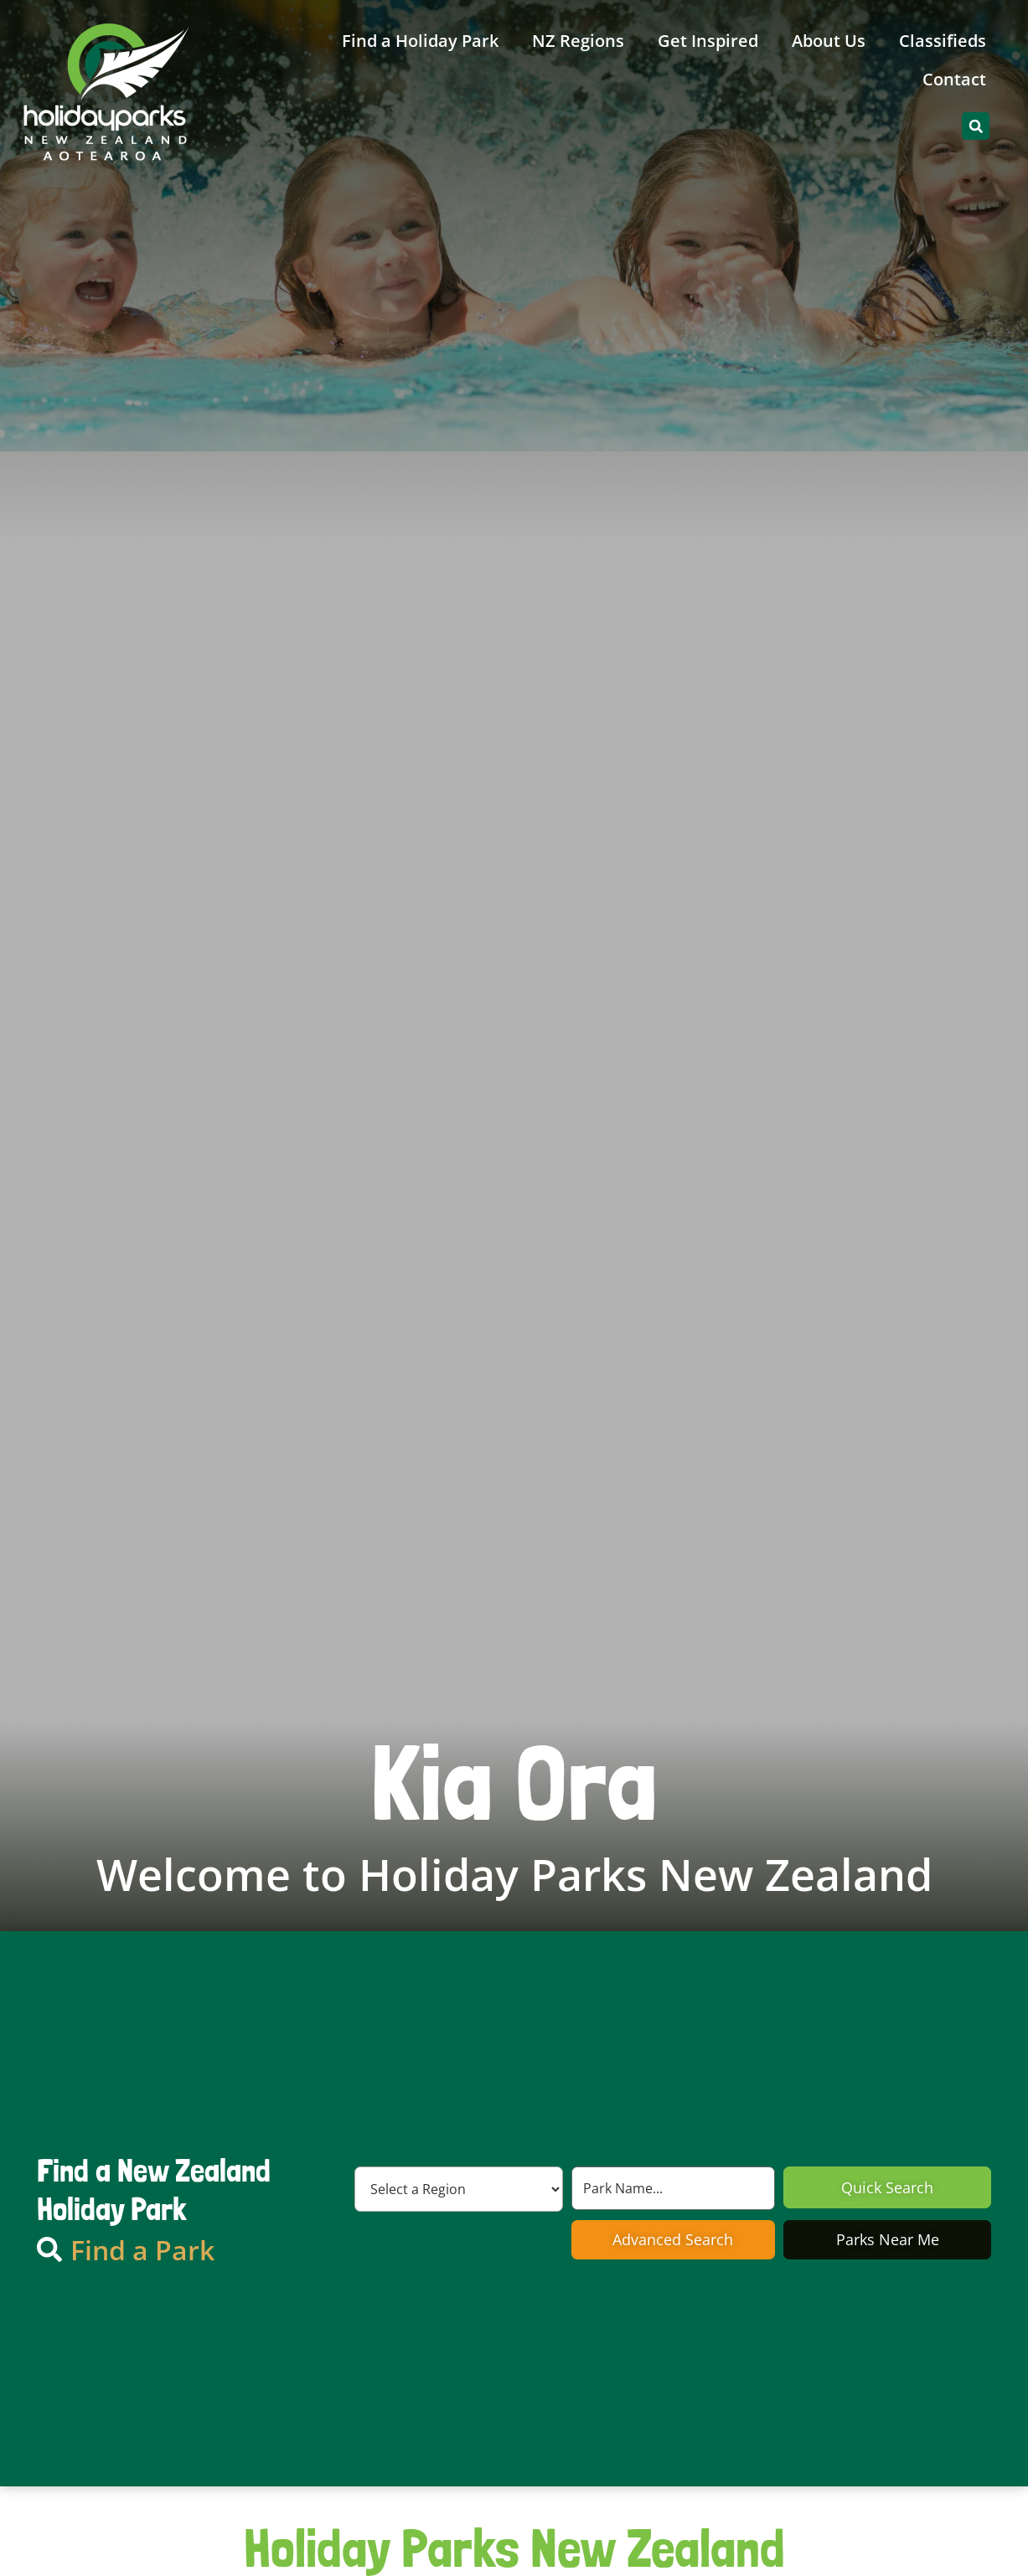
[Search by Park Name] (673, 2188)
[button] (975, 126)
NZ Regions (578, 40)
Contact (954, 79)
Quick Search (887, 2187)
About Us (828, 40)
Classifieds (942, 40)
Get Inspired (708, 40)
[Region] (458, 2189)
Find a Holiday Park (420, 40)
